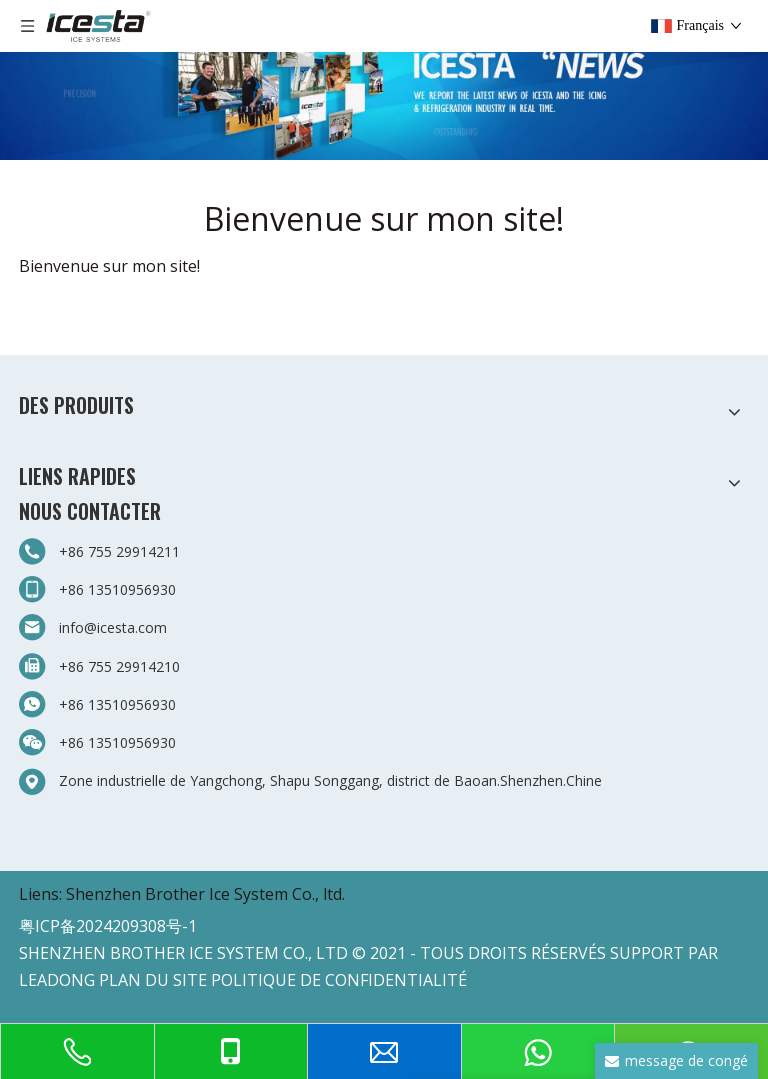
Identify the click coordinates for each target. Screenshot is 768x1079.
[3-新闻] (384, 80)
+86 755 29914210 (119, 666)
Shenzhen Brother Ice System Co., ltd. (205, 894)
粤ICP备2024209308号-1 (108, 926)
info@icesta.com (113, 627)
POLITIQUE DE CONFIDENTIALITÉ (339, 980)
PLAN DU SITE (153, 980)
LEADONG (57, 980)
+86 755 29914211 (119, 551)
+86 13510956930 (117, 589)
